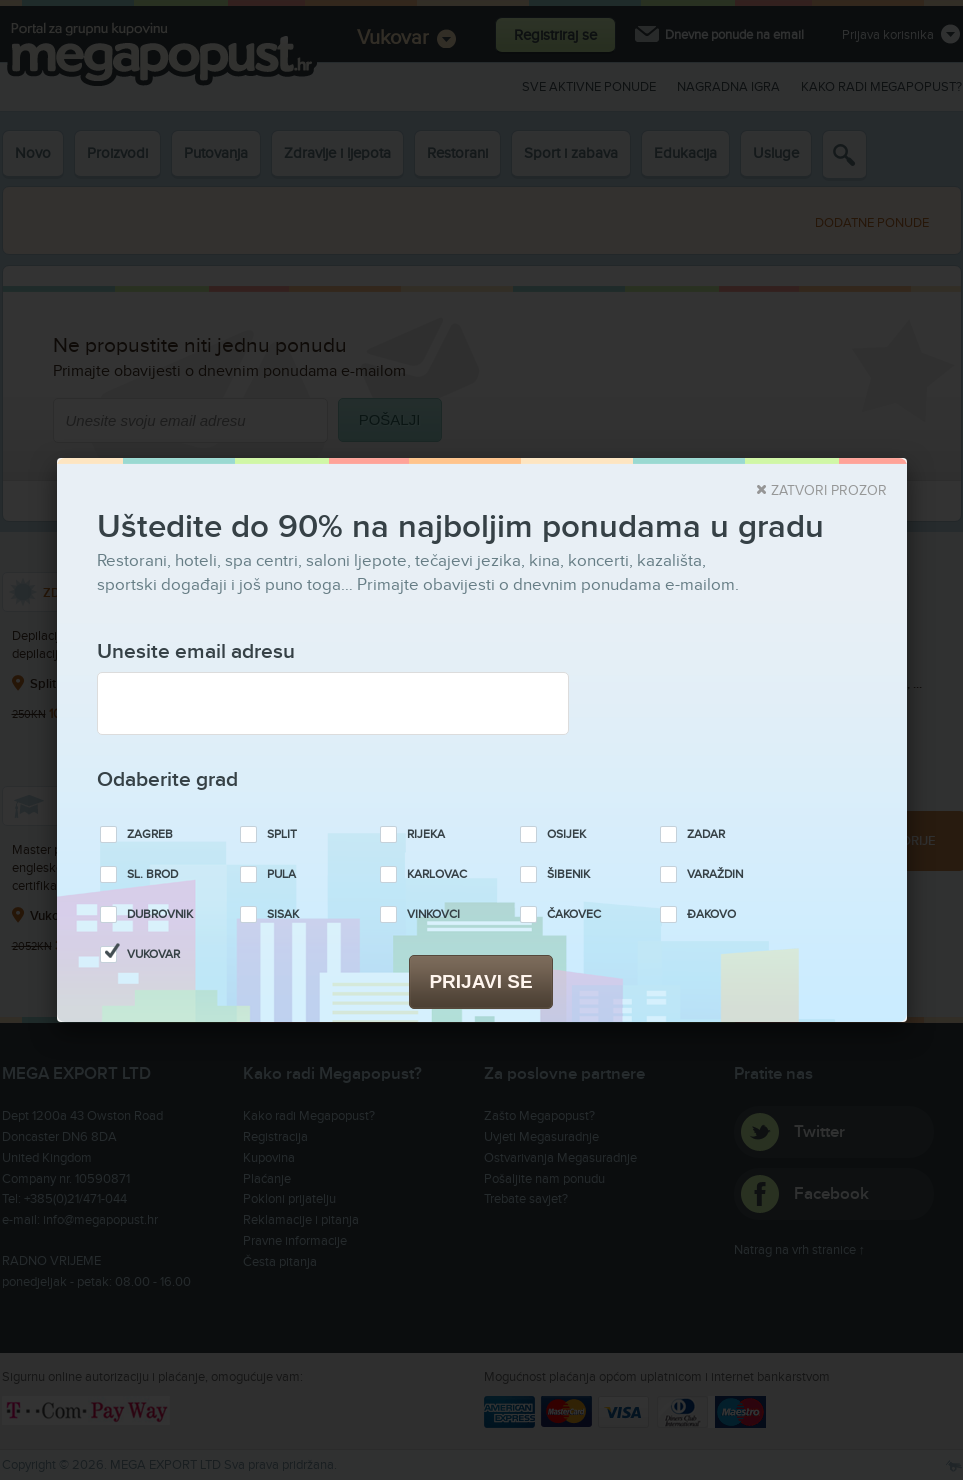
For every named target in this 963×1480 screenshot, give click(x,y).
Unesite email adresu (196, 651)
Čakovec (574, 914)
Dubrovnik (160, 914)
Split (282, 834)
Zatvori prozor (829, 490)
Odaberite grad (167, 779)
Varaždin (715, 874)
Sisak (283, 914)
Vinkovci (433, 914)
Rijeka (426, 834)
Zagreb (150, 834)
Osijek (566, 834)
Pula (281, 874)
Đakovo (711, 914)
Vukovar (153, 954)
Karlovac (437, 874)
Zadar (706, 834)
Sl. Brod (152, 874)
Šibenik (568, 874)
